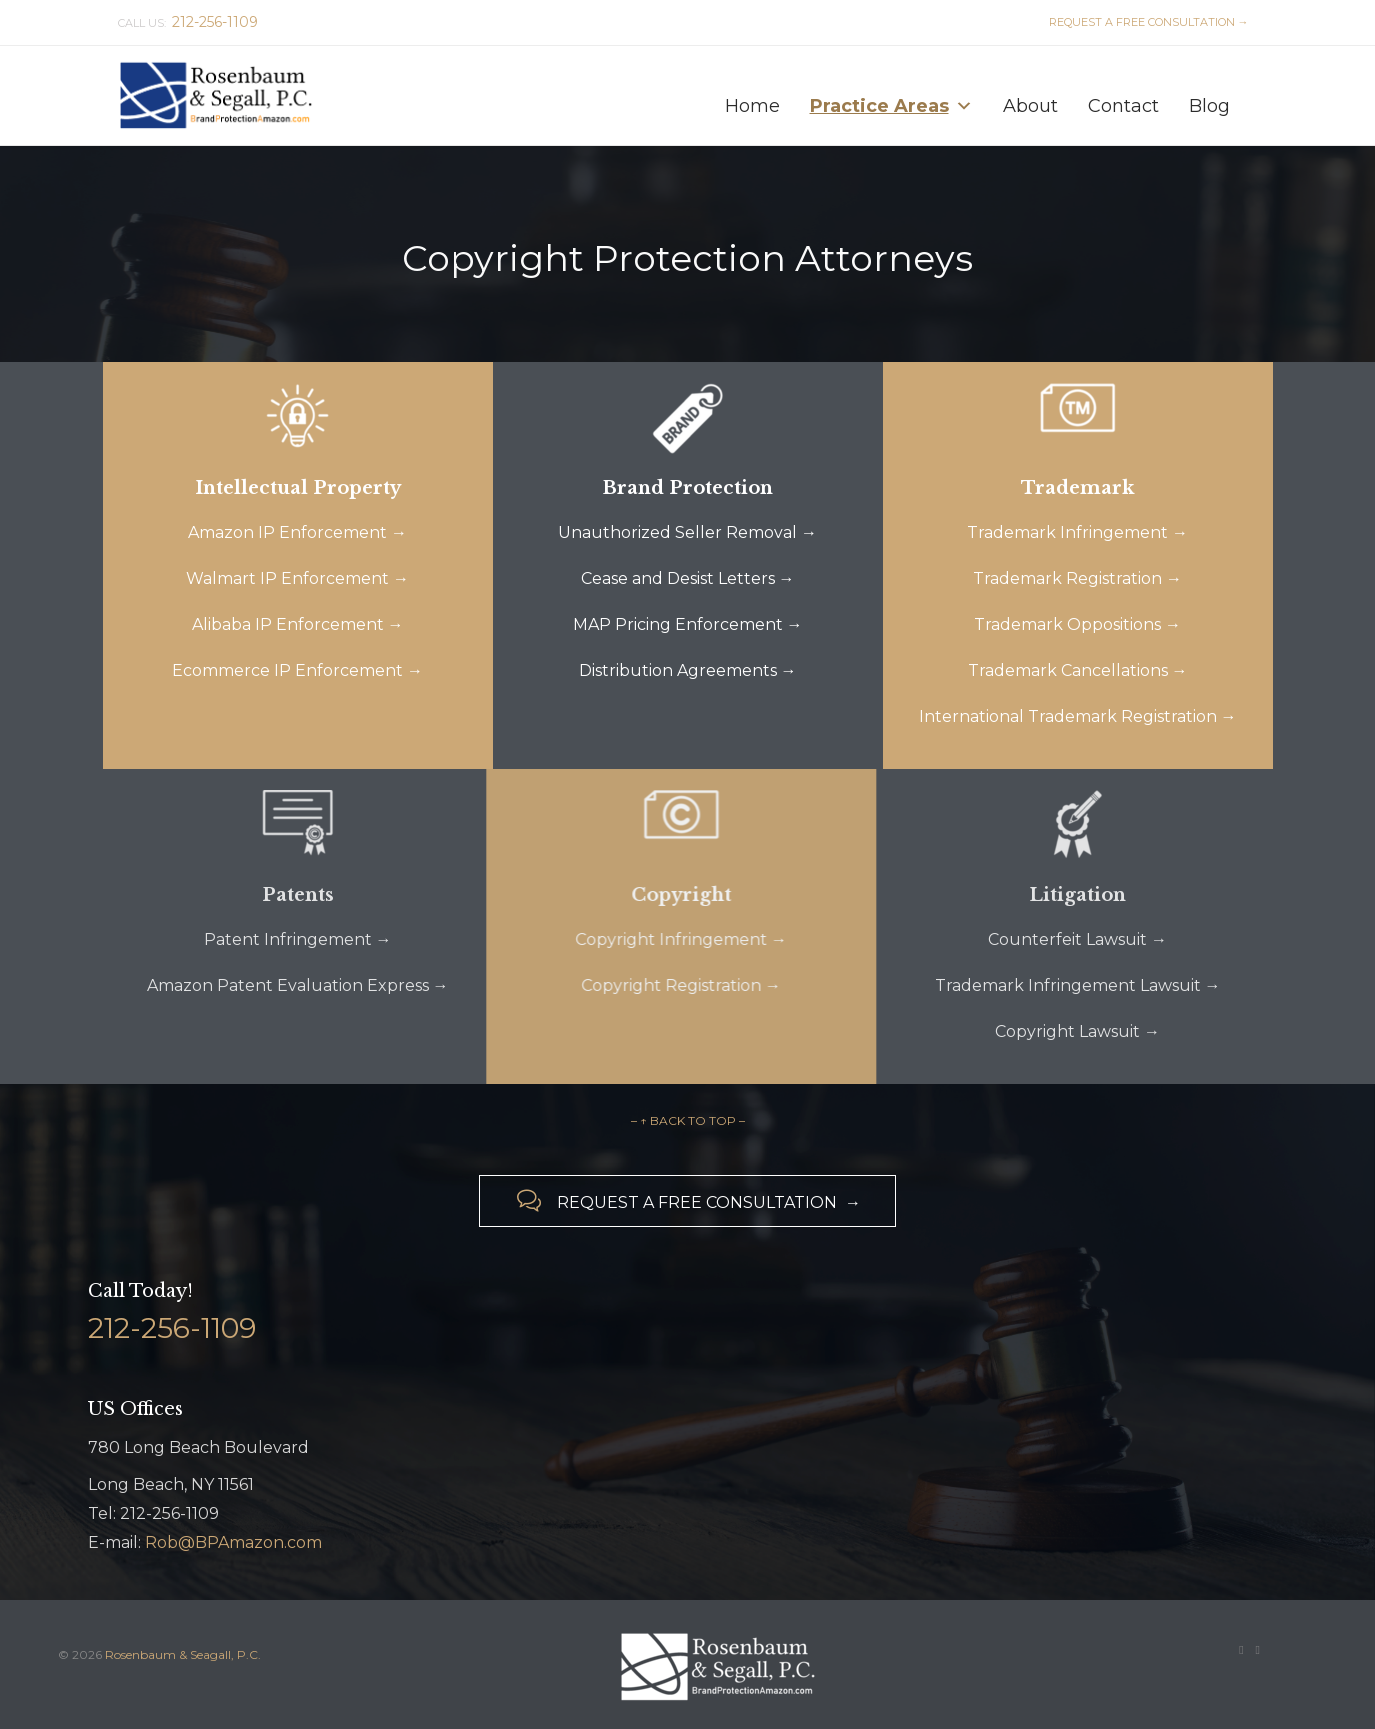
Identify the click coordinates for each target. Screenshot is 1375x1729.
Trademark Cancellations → (1078, 670)
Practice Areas (891, 101)
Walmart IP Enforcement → (297, 578)
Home (752, 105)
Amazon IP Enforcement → (297, 532)
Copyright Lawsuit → (1077, 1031)
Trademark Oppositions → (1077, 624)
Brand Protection (688, 488)
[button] (964, 106)
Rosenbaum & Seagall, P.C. (183, 1654)
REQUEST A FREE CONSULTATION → (1146, 22)
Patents (298, 895)
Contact (1123, 105)
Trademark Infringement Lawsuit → (1078, 985)
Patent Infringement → (298, 939)
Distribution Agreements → (688, 670)
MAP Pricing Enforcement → (688, 624)
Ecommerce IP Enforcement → (297, 670)
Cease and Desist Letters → (688, 578)
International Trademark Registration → (1078, 716)
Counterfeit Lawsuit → (1077, 939)
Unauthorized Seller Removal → (687, 532)
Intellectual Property (298, 488)
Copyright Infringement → (645, 939)
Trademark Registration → (1077, 578)
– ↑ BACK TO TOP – (688, 1120)
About (1030, 105)
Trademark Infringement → (1077, 532)
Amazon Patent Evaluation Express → (298, 985)
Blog (1209, 105)
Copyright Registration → (645, 985)
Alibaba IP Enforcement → (298, 624)
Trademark (1077, 488)
